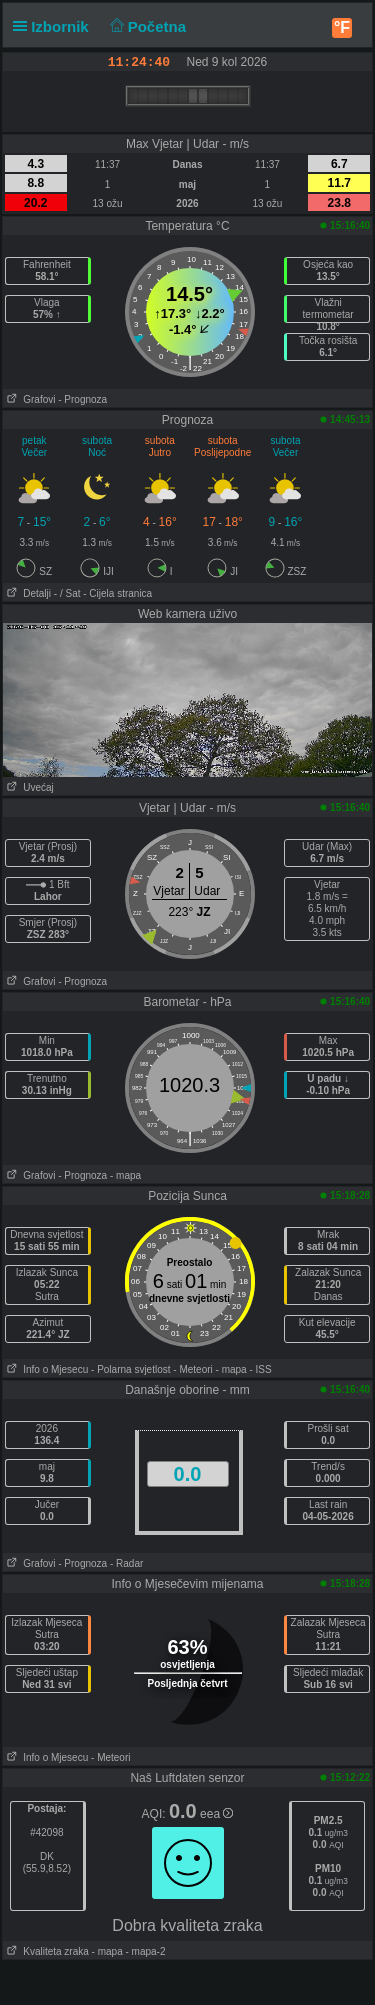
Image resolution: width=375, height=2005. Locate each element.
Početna (145, 26)
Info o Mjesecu (45, 1369)
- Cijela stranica (117, 593)
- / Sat (67, 593)
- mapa (125, 1175)
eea (216, 1814)
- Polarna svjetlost (130, 1369)
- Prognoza (82, 399)
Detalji (27, 593)
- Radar (126, 1563)
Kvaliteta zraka (46, 1951)
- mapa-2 (144, 1951)
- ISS (260, 1369)
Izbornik (55, 26)
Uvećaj (28, 787)
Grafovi (29, 399)
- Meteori (192, 1369)
